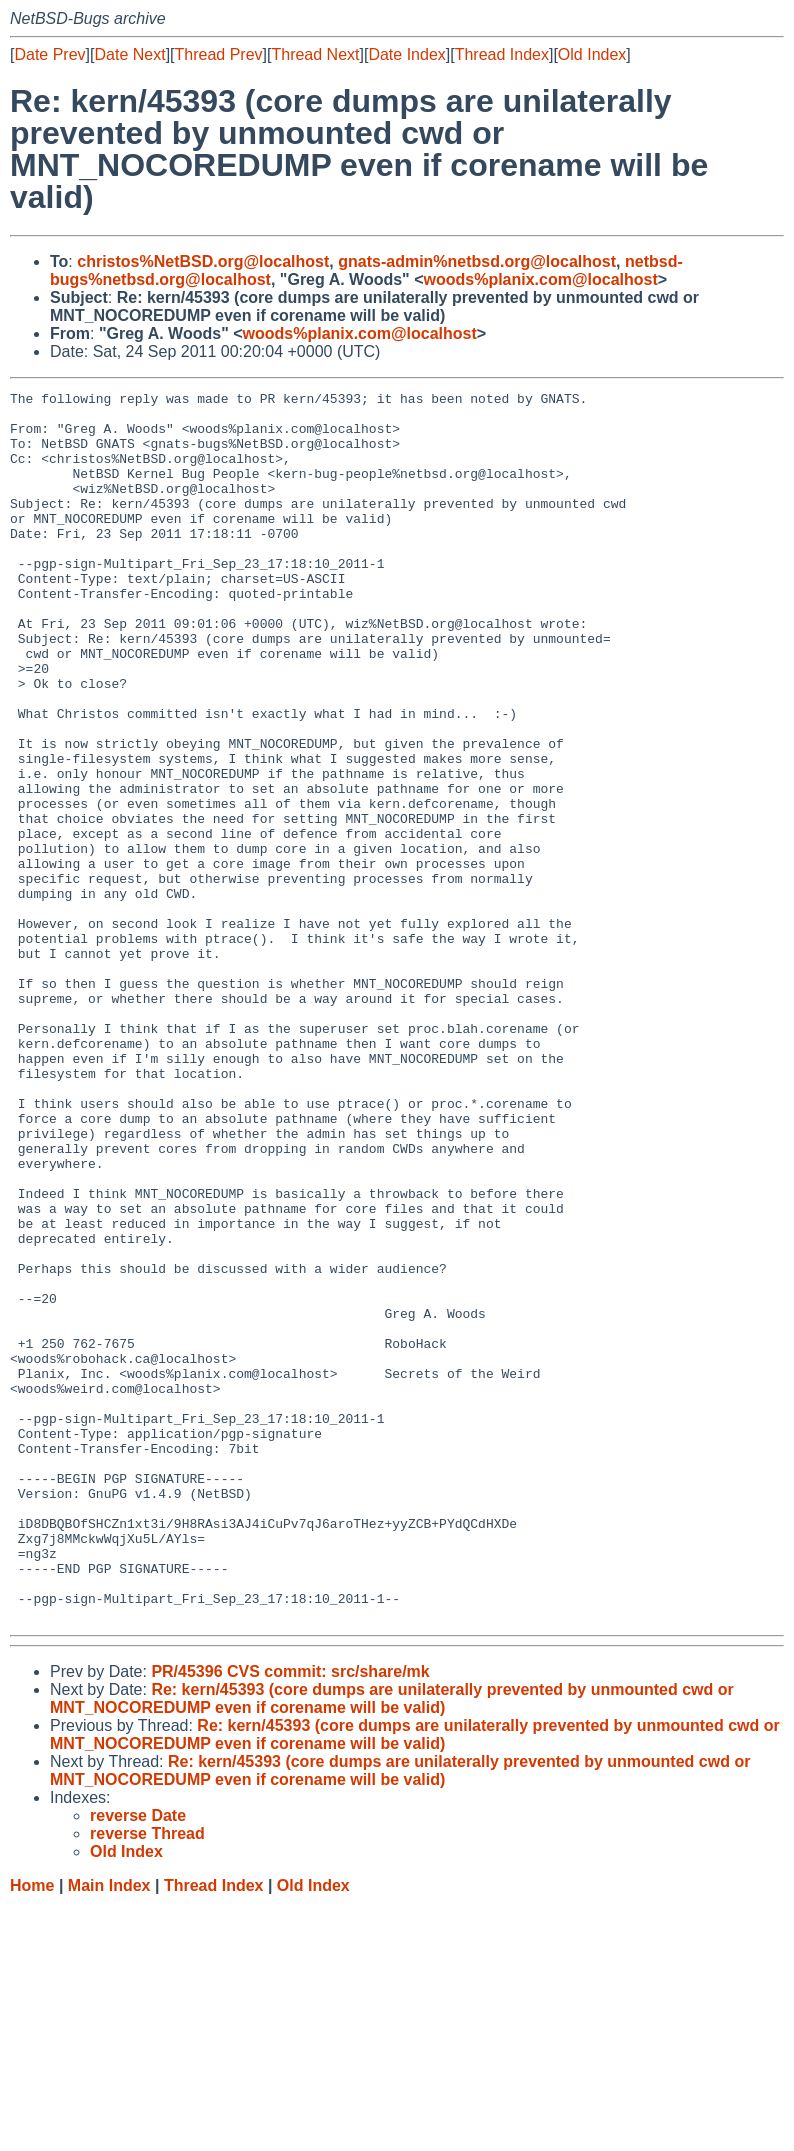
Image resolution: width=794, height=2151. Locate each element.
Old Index (592, 54)
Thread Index (502, 54)
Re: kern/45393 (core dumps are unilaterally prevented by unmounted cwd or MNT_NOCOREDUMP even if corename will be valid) (392, 1944)
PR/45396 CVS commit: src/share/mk (290, 1917)
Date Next (129, 54)
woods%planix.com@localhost (540, 279)
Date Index (406, 54)
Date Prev (49, 54)
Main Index (109, 2131)
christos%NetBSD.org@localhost (203, 261)
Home (32, 2131)
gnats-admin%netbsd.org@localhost (477, 261)
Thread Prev (219, 54)
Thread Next (315, 54)
